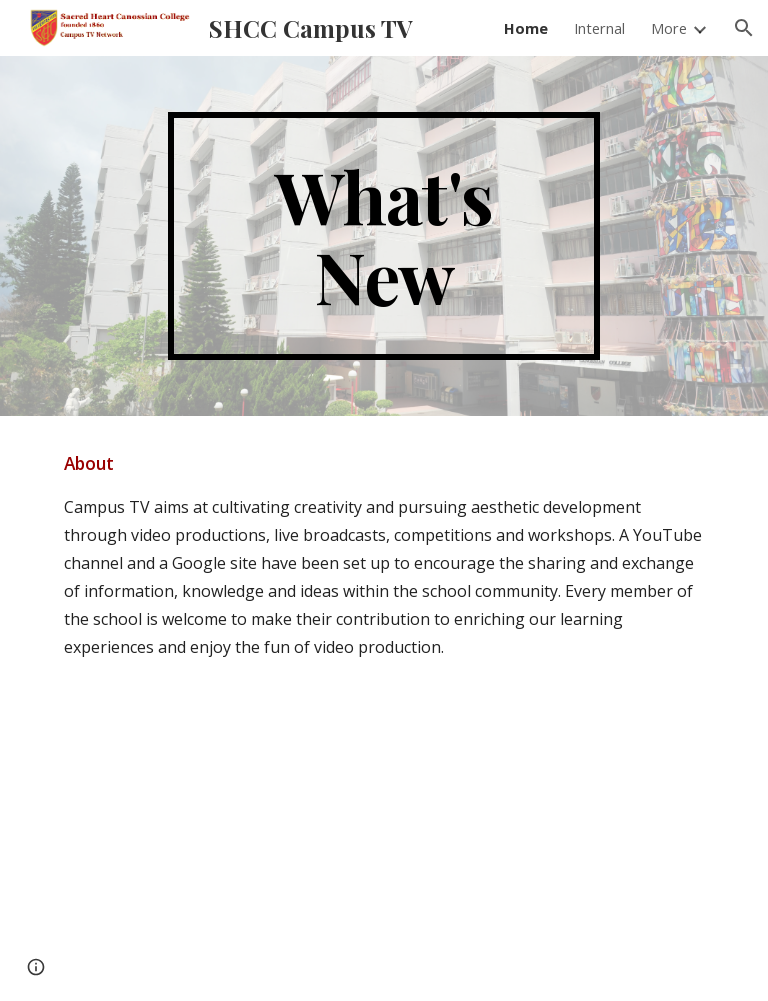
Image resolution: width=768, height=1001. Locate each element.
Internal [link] (599, 28)
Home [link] (526, 28)
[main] (383, 236)
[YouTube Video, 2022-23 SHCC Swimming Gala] (551, 814)
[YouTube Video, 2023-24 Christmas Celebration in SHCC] (215, 814)
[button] (744, 28)
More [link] (669, 28)
